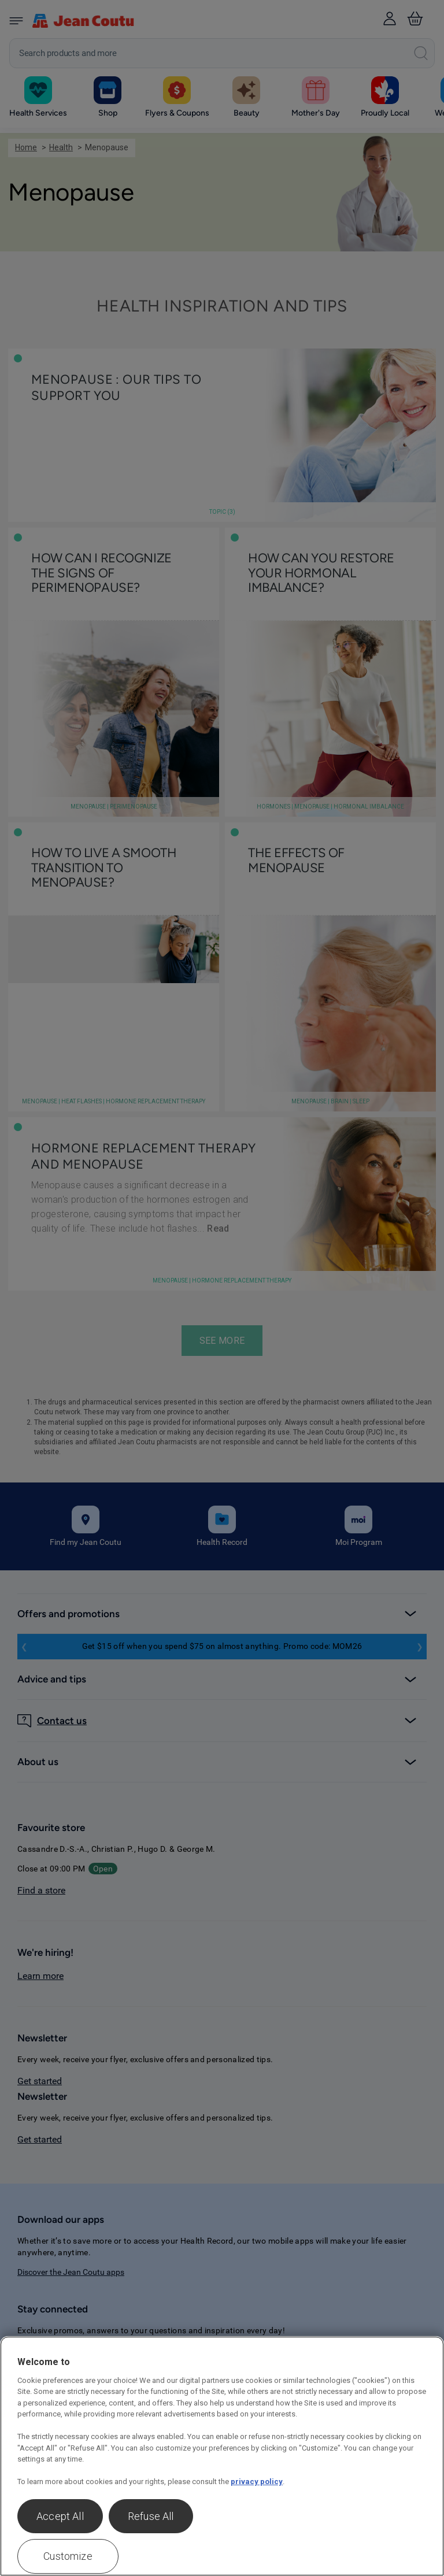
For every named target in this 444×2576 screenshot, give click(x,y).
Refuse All (151, 2516)
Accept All (60, 2516)
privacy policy (257, 2481)
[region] (222, 2456)
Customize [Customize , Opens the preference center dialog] (67, 2556)
